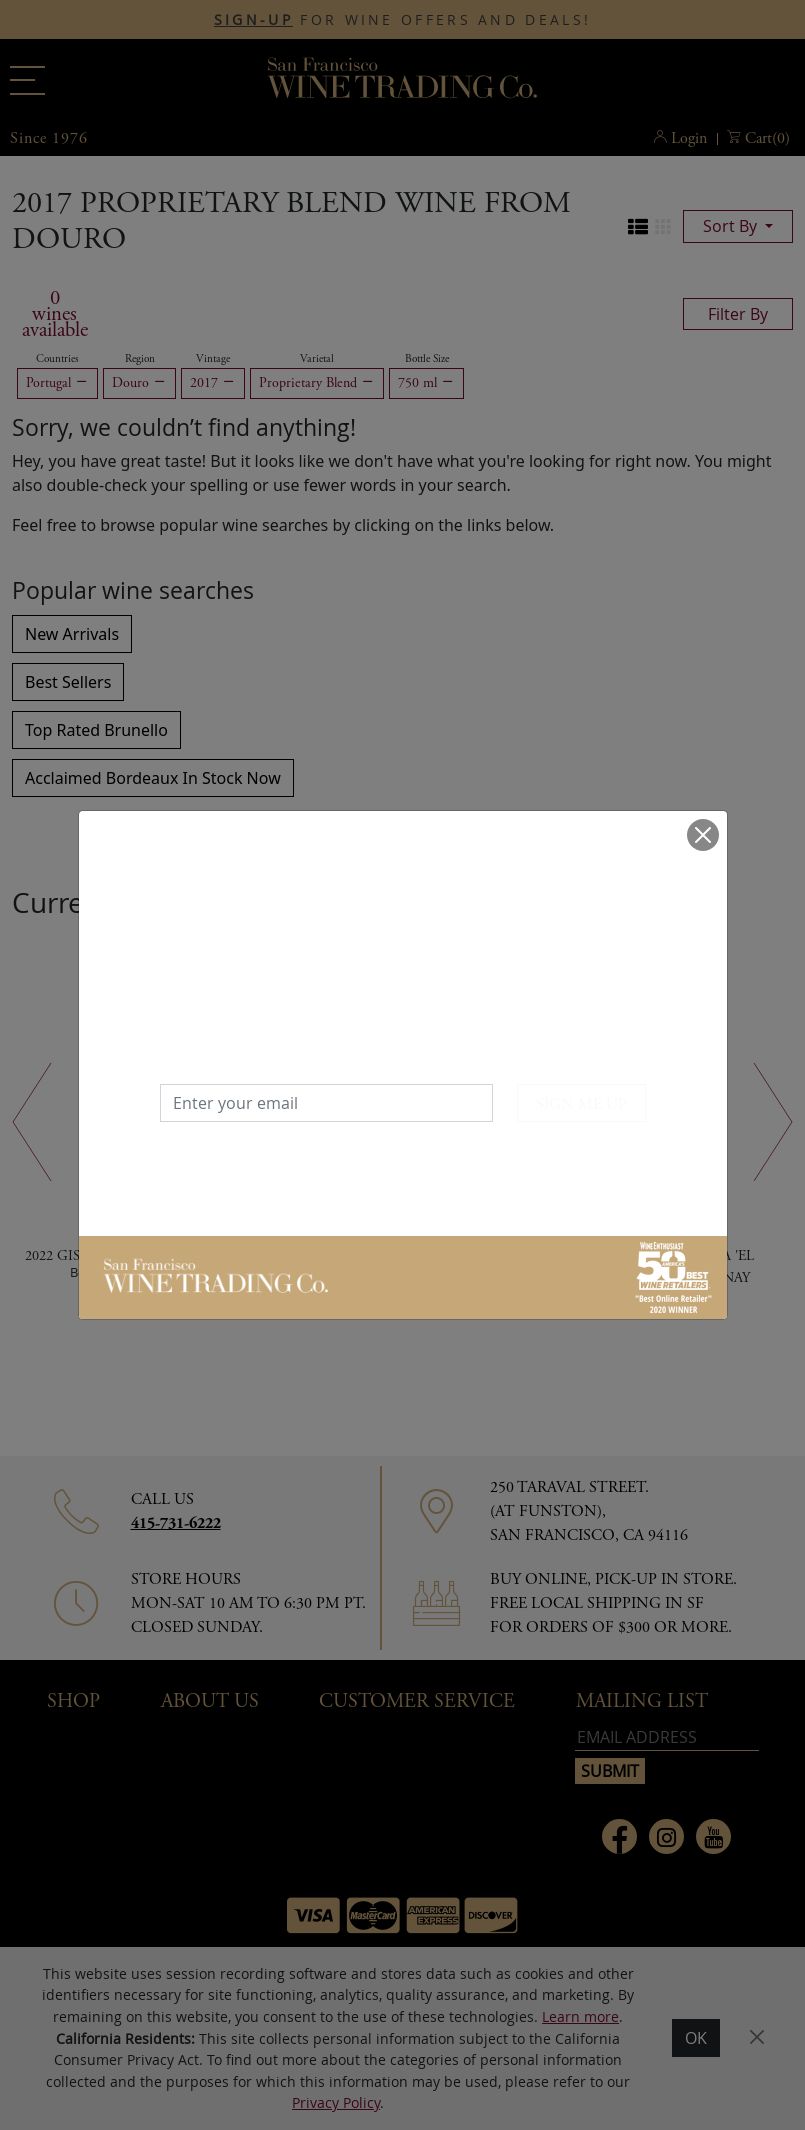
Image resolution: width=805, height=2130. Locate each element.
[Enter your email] (326, 1103)
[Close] (703, 835)
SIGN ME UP (581, 1104)
